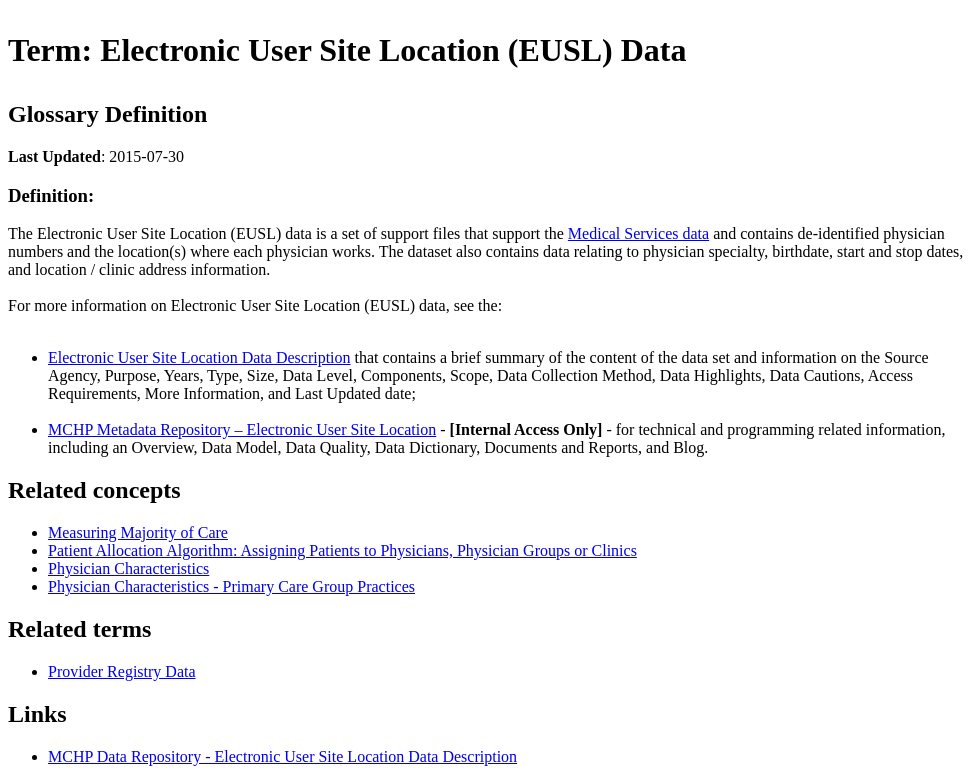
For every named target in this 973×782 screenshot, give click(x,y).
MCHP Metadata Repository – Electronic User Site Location (242, 429)
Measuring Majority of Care (138, 532)
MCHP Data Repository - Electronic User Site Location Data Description (282, 756)
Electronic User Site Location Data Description (199, 357)
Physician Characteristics (128, 568)
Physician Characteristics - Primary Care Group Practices (231, 586)
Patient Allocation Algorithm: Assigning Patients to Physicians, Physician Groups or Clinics (342, 550)
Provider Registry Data (122, 671)
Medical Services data (638, 233)
